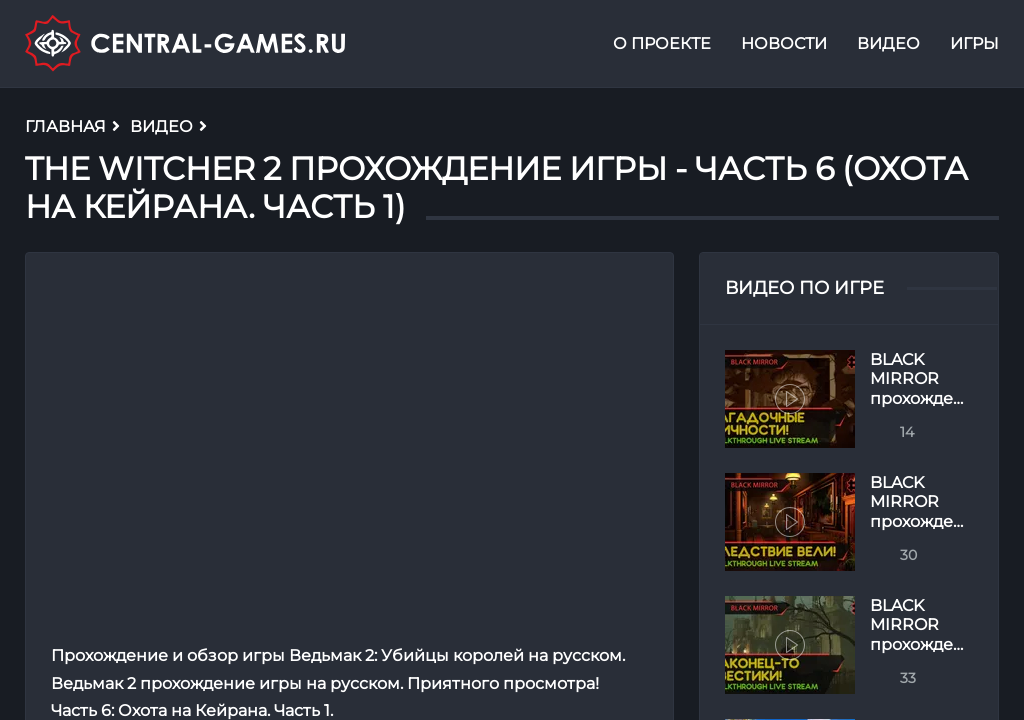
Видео (888, 43)
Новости (784, 43)
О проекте (662, 43)
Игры (974, 43)
